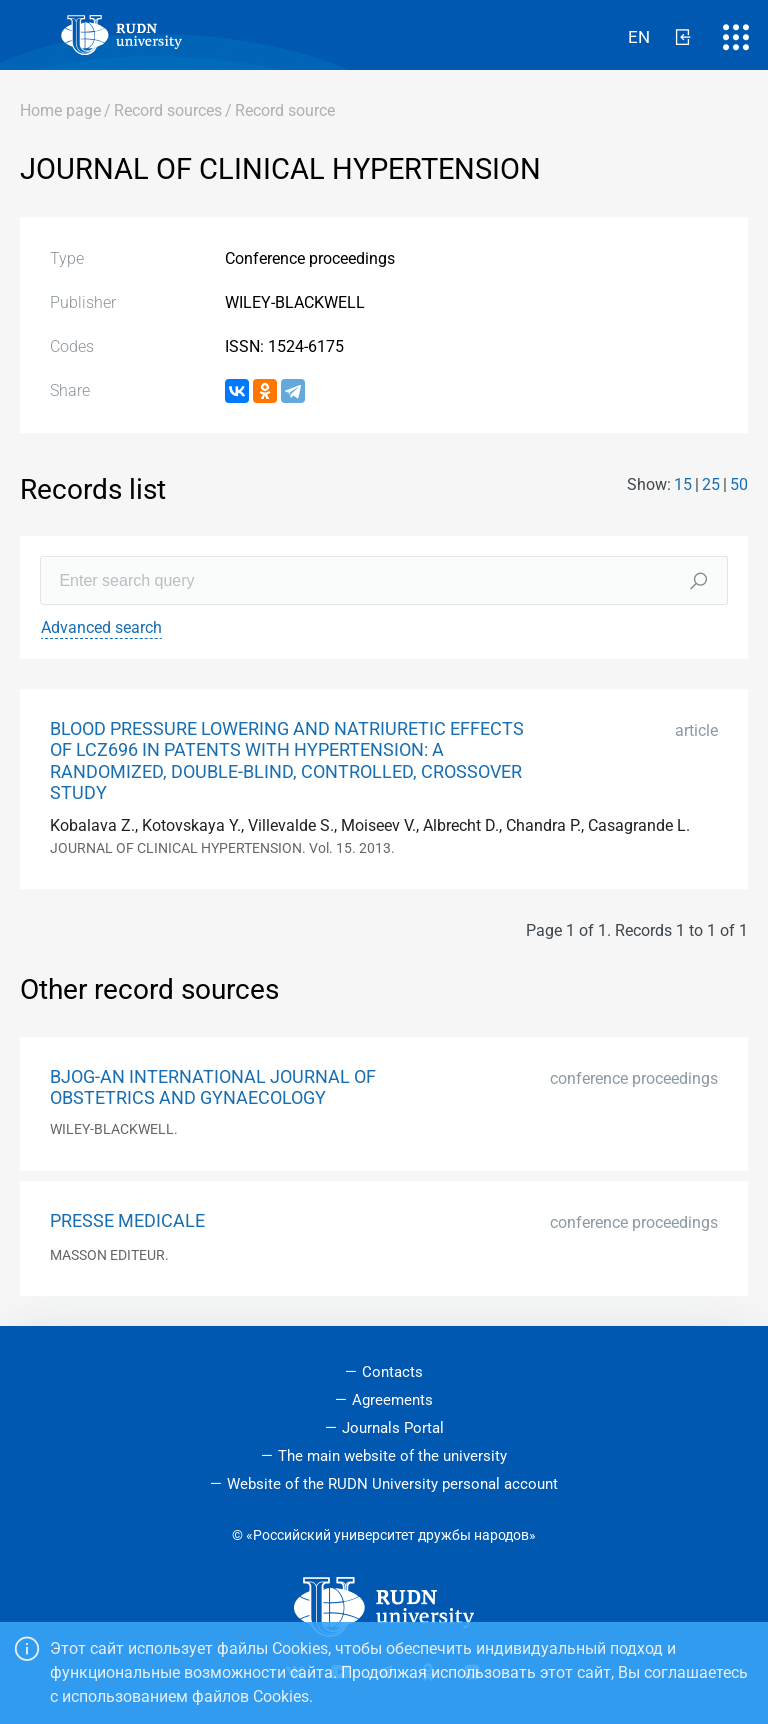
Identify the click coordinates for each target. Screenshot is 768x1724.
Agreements (392, 1400)
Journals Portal (393, 1428)
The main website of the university (392, 1456)
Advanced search (101, 627)
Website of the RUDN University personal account (392, 1484)
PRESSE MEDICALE (127, 1221)
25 (711, 484)
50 (739, 484)
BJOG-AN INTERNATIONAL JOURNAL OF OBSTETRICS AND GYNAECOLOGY (213, 1087)
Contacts (392, 1372)
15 (683, 484)
